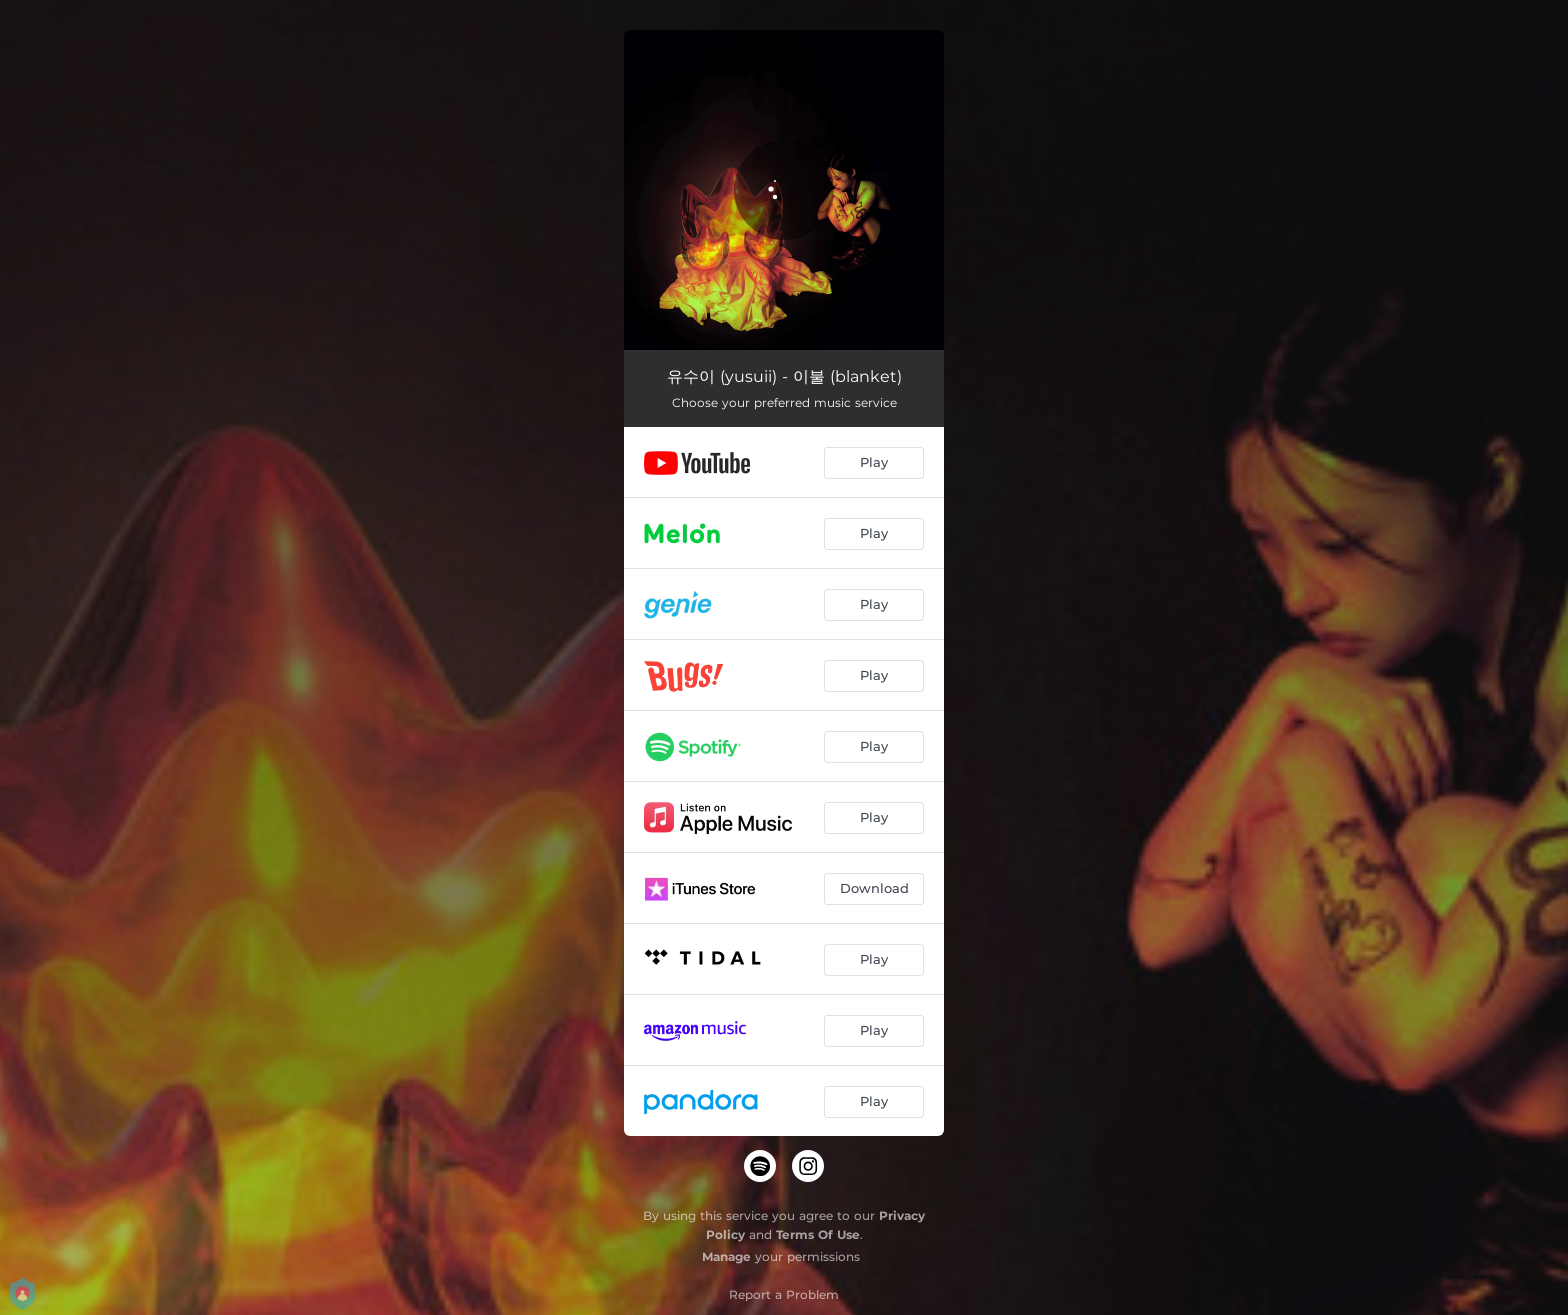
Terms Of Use (818, 1234)
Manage (726, 1256)
